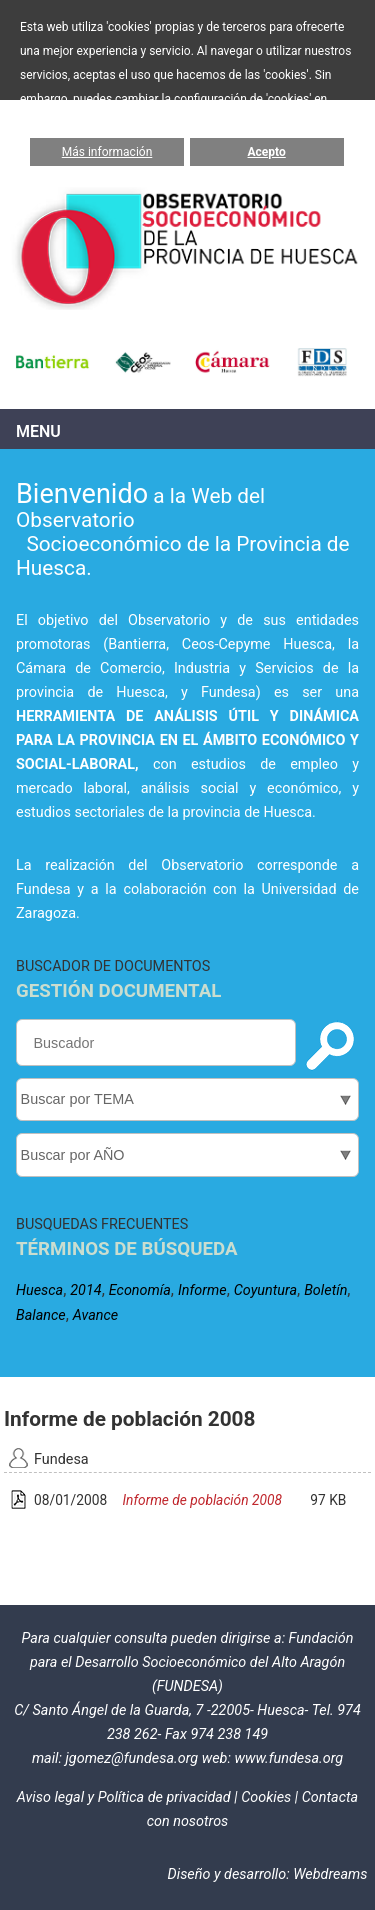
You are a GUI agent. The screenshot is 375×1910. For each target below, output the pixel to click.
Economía (140, 1290)
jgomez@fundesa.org (131, 1758)
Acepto (267, 152)
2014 (85, 1290)
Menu (38, 431)
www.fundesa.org (288, 1758)
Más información (107, 152)
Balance (41, 1315)
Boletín (325, 1290)
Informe (202, 1290)
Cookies (266, 1797)
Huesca (39, 1290)
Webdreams (330, 1874)
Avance (95, 1315)
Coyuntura (265, 1290)
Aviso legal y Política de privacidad (124, 1797)
